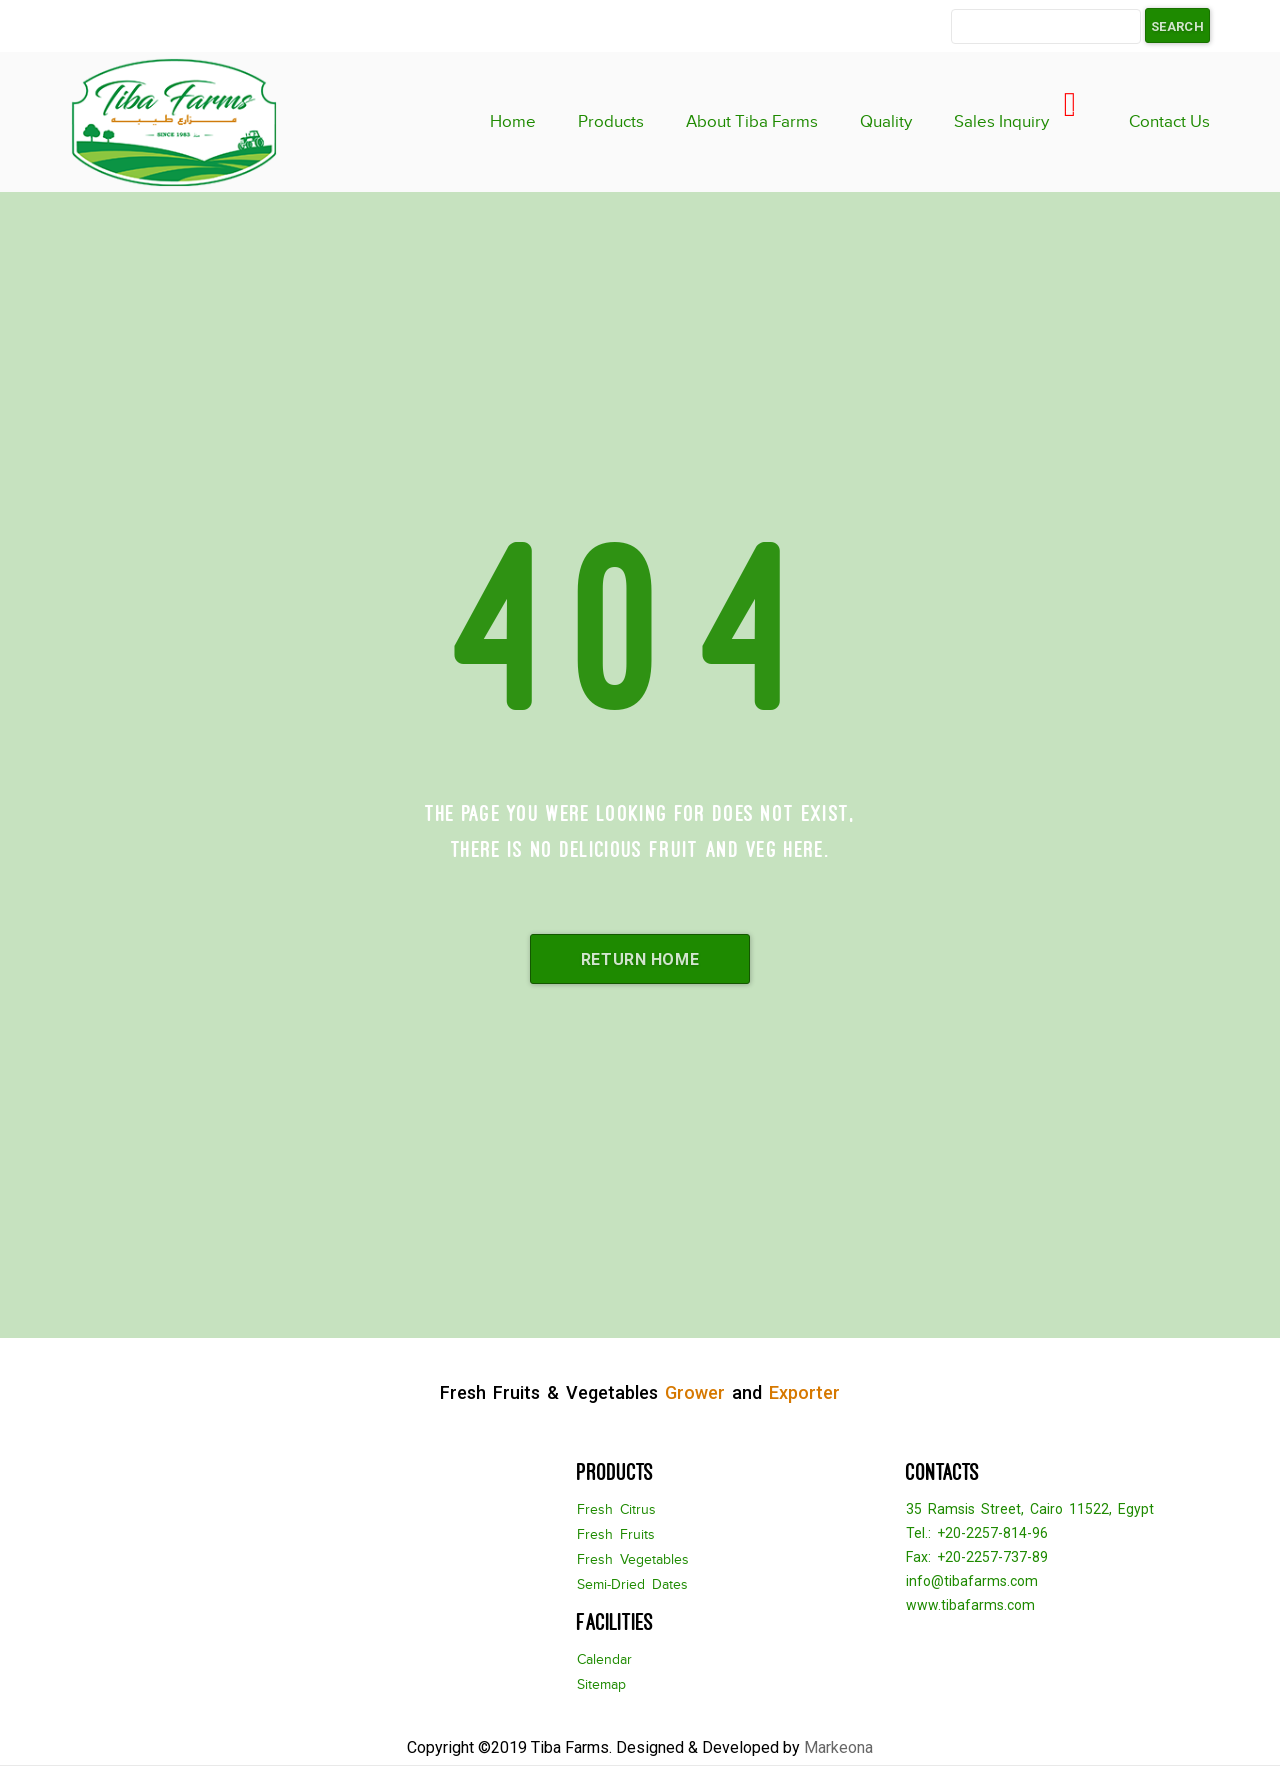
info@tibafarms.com (972, 1581)
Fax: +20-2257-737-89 (977, 1557)
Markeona (838, 1747)
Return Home (640, 959)
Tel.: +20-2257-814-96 (977, 1533)
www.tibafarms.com (970, 1605)
